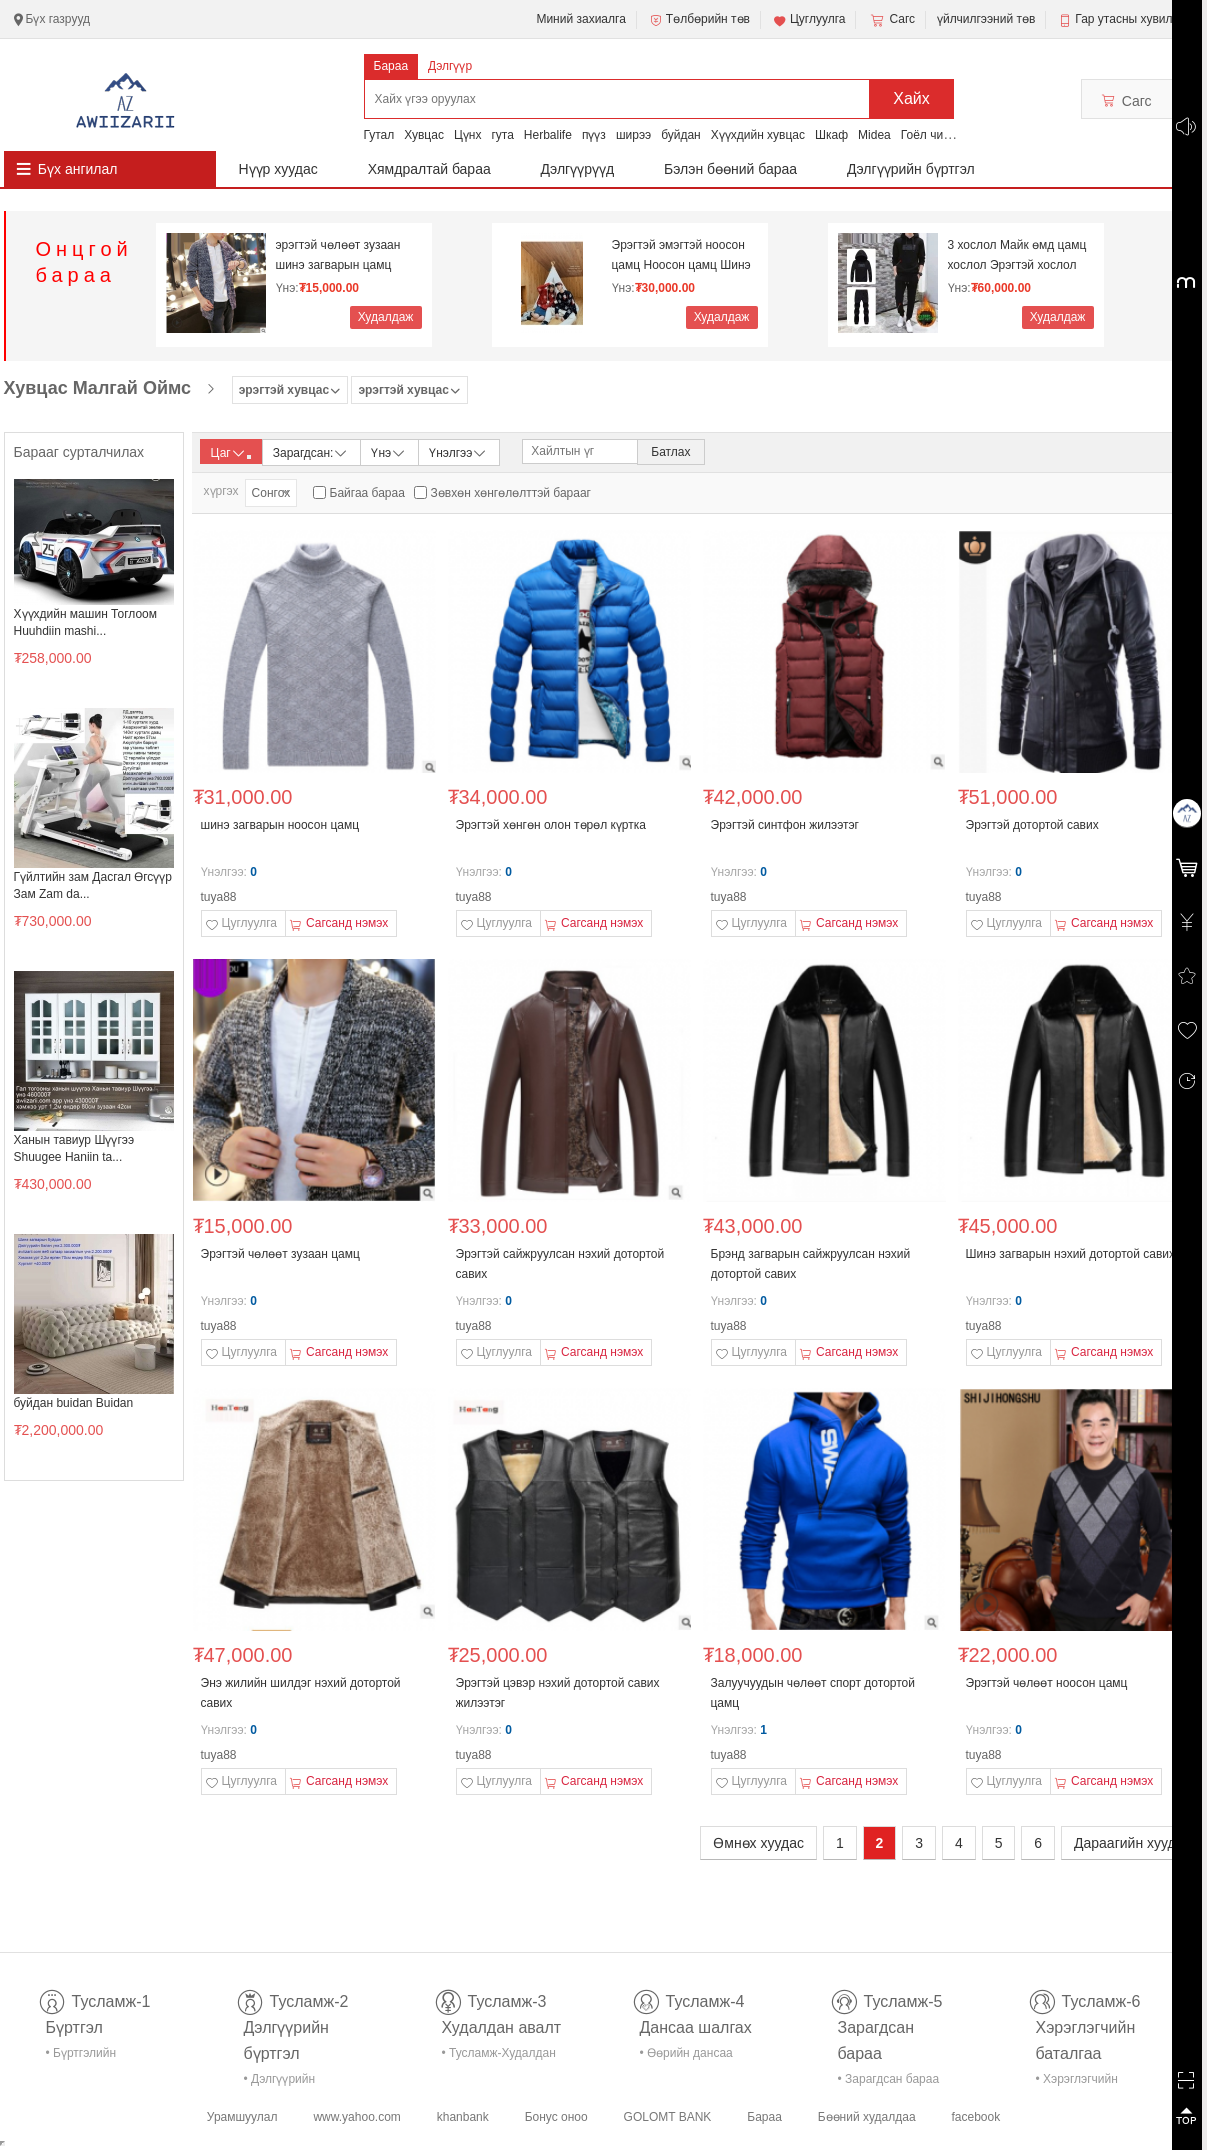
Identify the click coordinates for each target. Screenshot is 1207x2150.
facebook (975, 2117)
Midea (874, 135)
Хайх (911, 98)
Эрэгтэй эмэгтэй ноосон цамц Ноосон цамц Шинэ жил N (681, 255)
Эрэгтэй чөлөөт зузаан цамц (280, 1254)
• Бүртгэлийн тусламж (81, 2056)
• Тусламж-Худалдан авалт (499, 2056)
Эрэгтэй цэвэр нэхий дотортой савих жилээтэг (558, 1693)
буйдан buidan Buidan (74, 1403)
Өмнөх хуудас (758, 1843)
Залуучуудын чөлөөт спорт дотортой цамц (813, 1693)
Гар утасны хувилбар (1133, 19)
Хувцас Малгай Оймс (98, 388)
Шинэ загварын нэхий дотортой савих (1071, 1254)
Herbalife (548, 135)
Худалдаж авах (386, 319)
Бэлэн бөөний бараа (730, 169)
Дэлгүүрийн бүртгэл (911, 169)
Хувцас (424, 135)
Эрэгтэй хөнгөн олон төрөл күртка (551, 825)
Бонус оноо (556, 2117)
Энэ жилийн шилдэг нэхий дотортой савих (301, 1693)
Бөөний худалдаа (867, 2117)
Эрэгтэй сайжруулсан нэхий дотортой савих (560, 1264)
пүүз (594, 135)
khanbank (463, 2117)
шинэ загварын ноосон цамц (280, 825)
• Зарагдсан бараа (889, 2079)
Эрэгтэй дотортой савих (1032, 825)
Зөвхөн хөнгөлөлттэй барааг (511, 493)
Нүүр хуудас (278, 169)
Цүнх (468, 135)
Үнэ (389, 451)
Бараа (391, 66)
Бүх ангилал (78, 169)
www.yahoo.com (356, 2117)
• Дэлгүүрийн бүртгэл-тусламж (290, 2082)
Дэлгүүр (450, 66)
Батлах (670, 452)
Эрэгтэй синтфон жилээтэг (785, 825)
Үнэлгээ (458, 451)
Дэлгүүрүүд (578, 169)
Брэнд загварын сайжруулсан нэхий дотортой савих (811, 1264)
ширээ (633, 135)
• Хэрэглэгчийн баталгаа (1077, 2082)
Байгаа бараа (367, 493)
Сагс (891, 20)
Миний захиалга (580, 19)
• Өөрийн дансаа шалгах (686, 2056)
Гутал (379, 135)
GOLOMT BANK (668, 2117)
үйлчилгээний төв (986, 19)
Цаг (231, 453)
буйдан (681, 135)
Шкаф (831, 135)
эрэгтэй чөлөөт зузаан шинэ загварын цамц (338, 255)
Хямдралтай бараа (429, 169)
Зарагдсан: (311, 451)
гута (502, 135)
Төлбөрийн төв (699, 20)
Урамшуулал (242, 2117)
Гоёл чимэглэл (941, 135)
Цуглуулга (809, 20)
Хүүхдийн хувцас (758, 135)
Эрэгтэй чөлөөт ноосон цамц (1047, 1683)
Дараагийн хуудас (1132, 1843)
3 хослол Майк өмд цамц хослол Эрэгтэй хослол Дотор (1017, 255)
